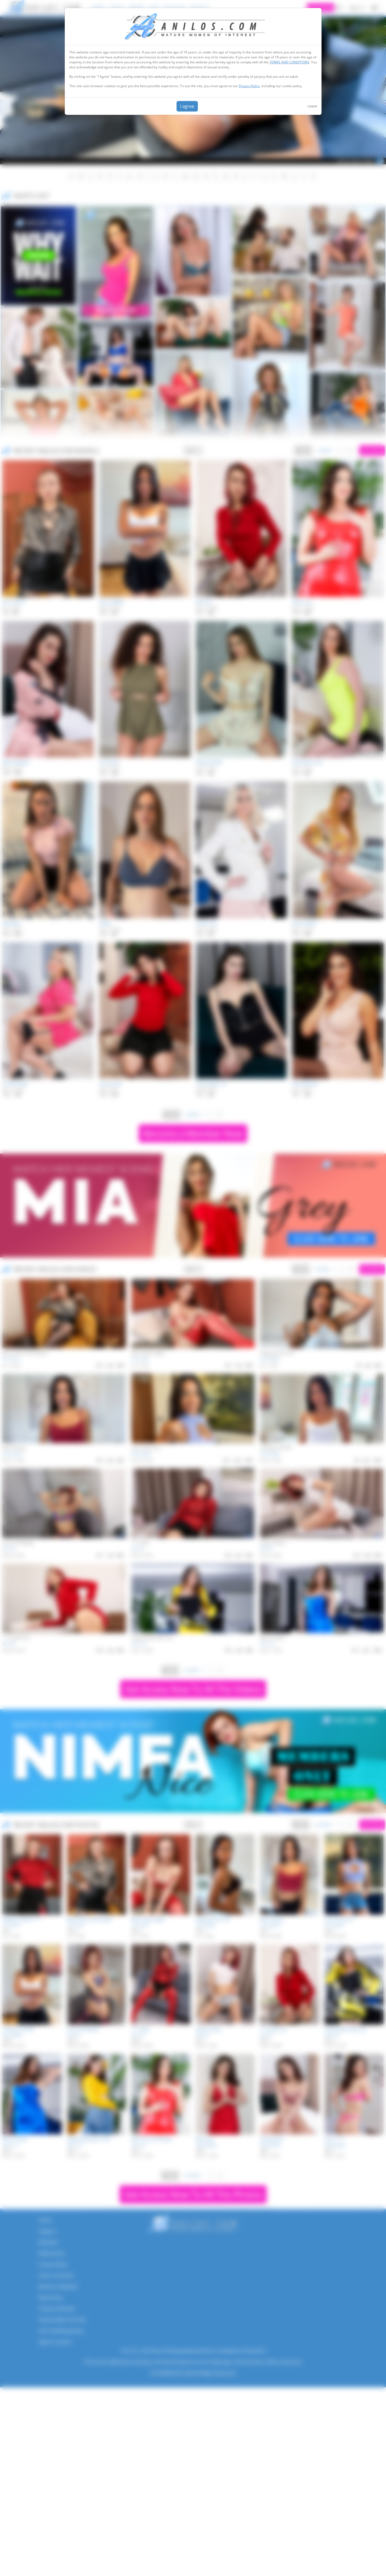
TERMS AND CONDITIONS (289, 62)
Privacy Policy (249, 86)
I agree (187, 106)
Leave (312, 105)
